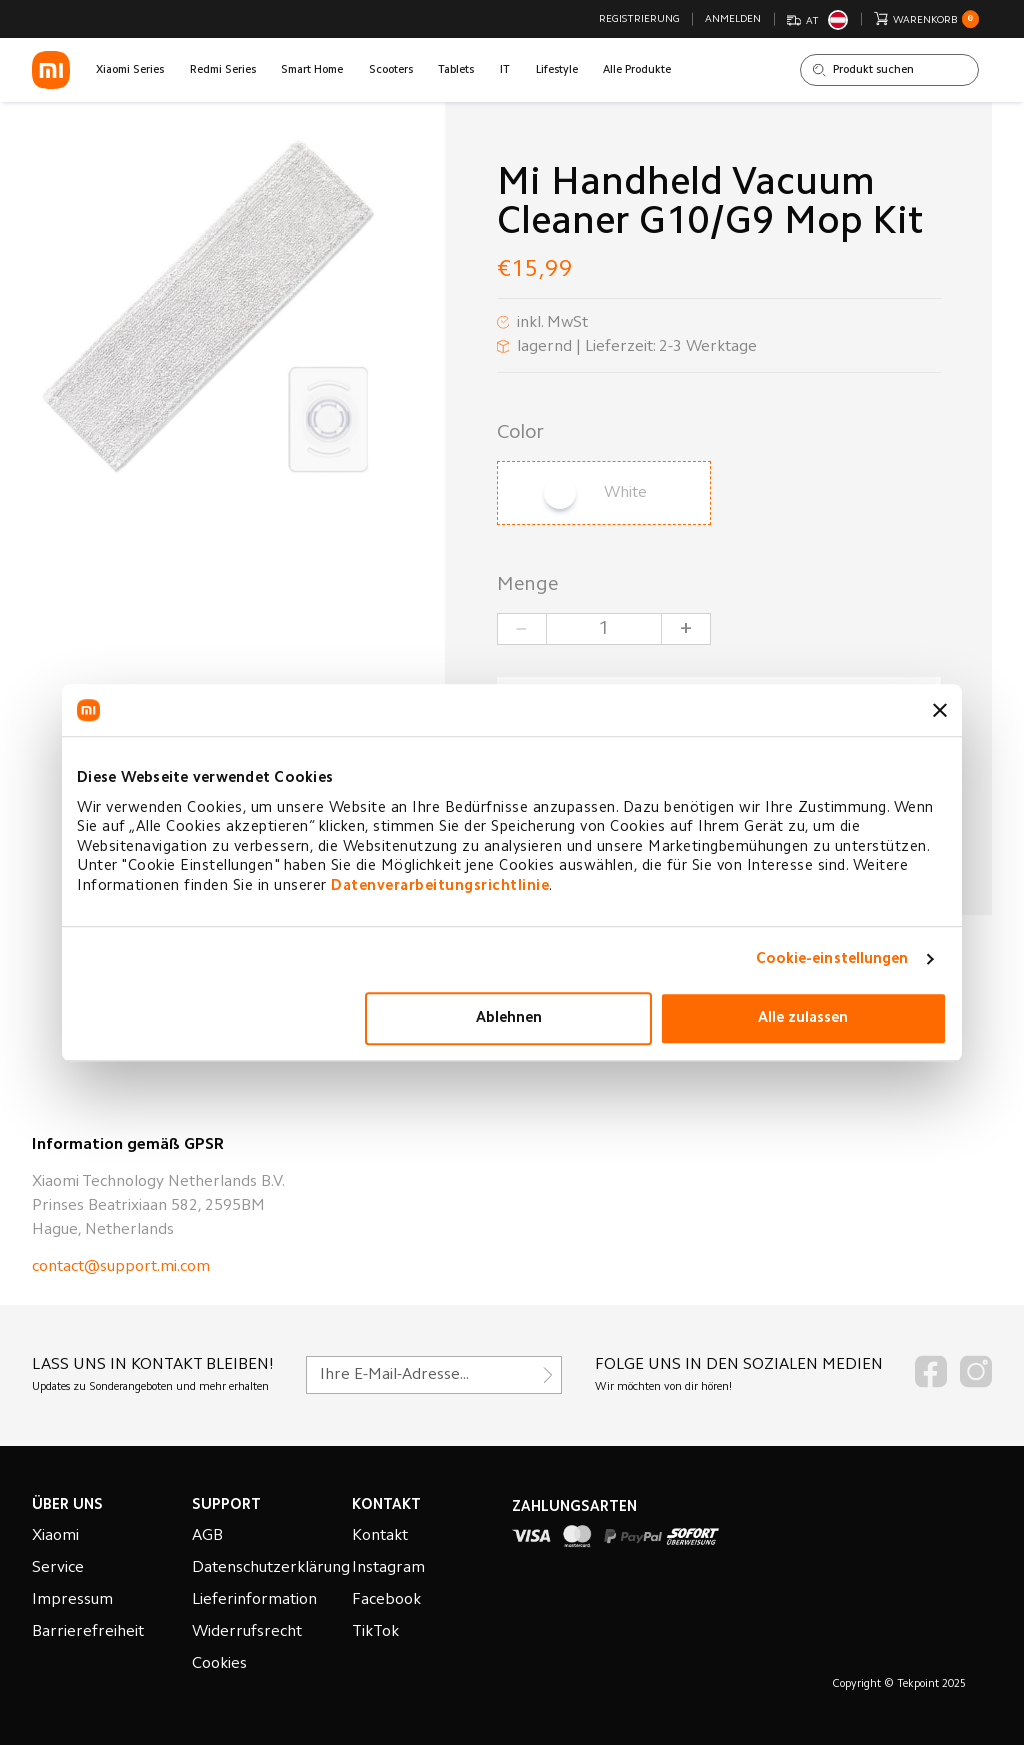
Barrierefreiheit (88, 1632)
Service (58, 1568)
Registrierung (639, 19)
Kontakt (380, 1536)
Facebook (386, 1600)
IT (505, 70)
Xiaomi (55, 1536)
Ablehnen (509, 1018)
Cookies (219, 1664)
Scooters (391, 70)
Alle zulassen (803, 1018)
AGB (207, 1536)
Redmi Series (223, 70)
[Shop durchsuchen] (889, 70)
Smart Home (312, 70)
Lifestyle (557, 70)
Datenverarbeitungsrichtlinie (440, 886)
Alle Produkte (637, 70)
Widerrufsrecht (247, 1632)
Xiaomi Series (130, 70)
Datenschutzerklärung (271, 1568)
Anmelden (733, 19)
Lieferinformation (254, 1600)
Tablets (456, 70)
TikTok (375, 1632)
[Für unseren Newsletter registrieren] (434, 1375)
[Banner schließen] (940, 710)
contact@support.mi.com (121, 1267)
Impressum (72, 1600)
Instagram (388, 1568)
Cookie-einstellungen (832, 959)
